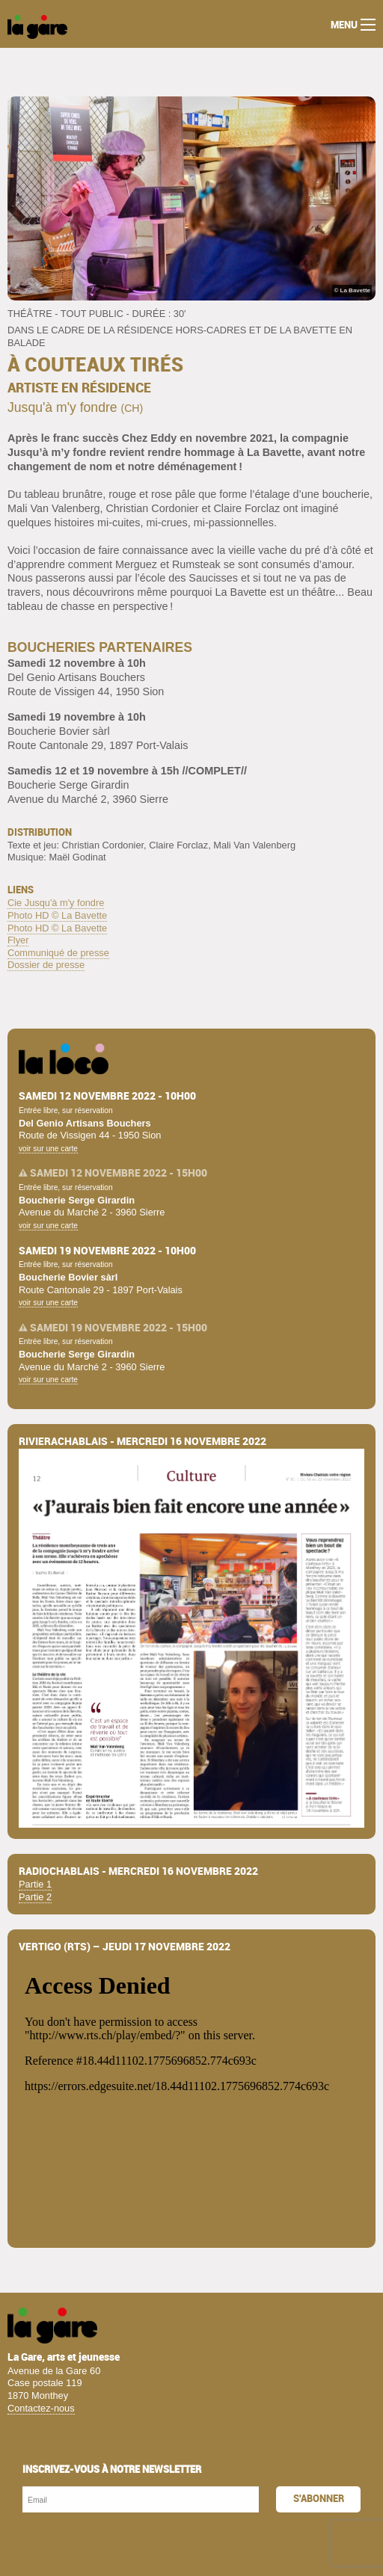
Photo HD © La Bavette (57, 915)
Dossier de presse (46, 964)
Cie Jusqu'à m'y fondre (55, 902)
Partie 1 (35, 1884)
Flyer (17, 940)
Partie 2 (35, 1896)
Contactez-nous (41, 2408)
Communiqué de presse (58, 952)
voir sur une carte (48, 1148)
